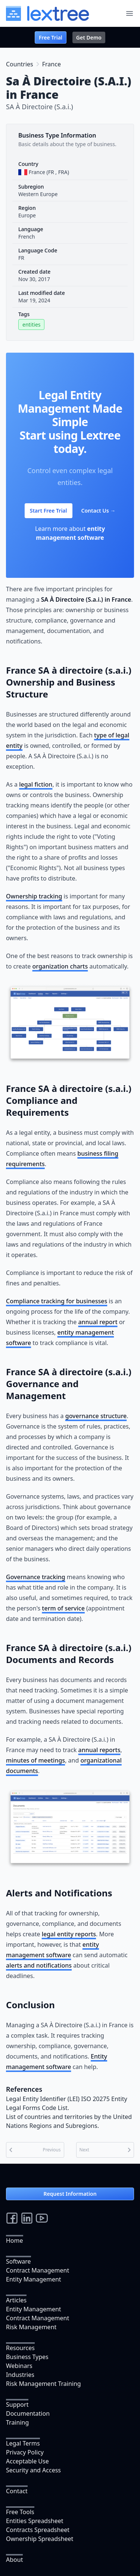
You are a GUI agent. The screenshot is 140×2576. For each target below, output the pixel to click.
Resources (20, 2348)
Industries (20, 2375)
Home (14, 2240)
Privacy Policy (25, 2452)
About (14, 2559)
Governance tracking (35, 1577)
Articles (16, 2300)
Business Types (27, 2357)
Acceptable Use (27, 2461)
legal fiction (35, 784)
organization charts (60, 966)
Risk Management (31, 2327)
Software (18, 2261)
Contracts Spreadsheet (37, 2530)
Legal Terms (23, 2443)
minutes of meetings (35, 1760)
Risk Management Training (43, 2384)
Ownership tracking (34, 896)
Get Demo (89, 37)
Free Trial (50, 37)
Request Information (69, 2193)
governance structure (96, 1416)
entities (31, 324)
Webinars (19, 2366)
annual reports (99, 1750)
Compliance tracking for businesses (56, 1301)
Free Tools (20, 2512)
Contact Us (98, 510)
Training (17, 2422)
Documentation (28, 2413)
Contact (17, 2491)
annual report (97, 1322)
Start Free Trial (48, 510)
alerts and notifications (39, 1965)
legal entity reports (69, 1934)
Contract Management (37, 2270)
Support (17, 2404)
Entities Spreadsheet (34, 2521)
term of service (63, 1608)
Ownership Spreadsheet (39, 2539)
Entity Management (33, 2279)
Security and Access (33, 2470)
